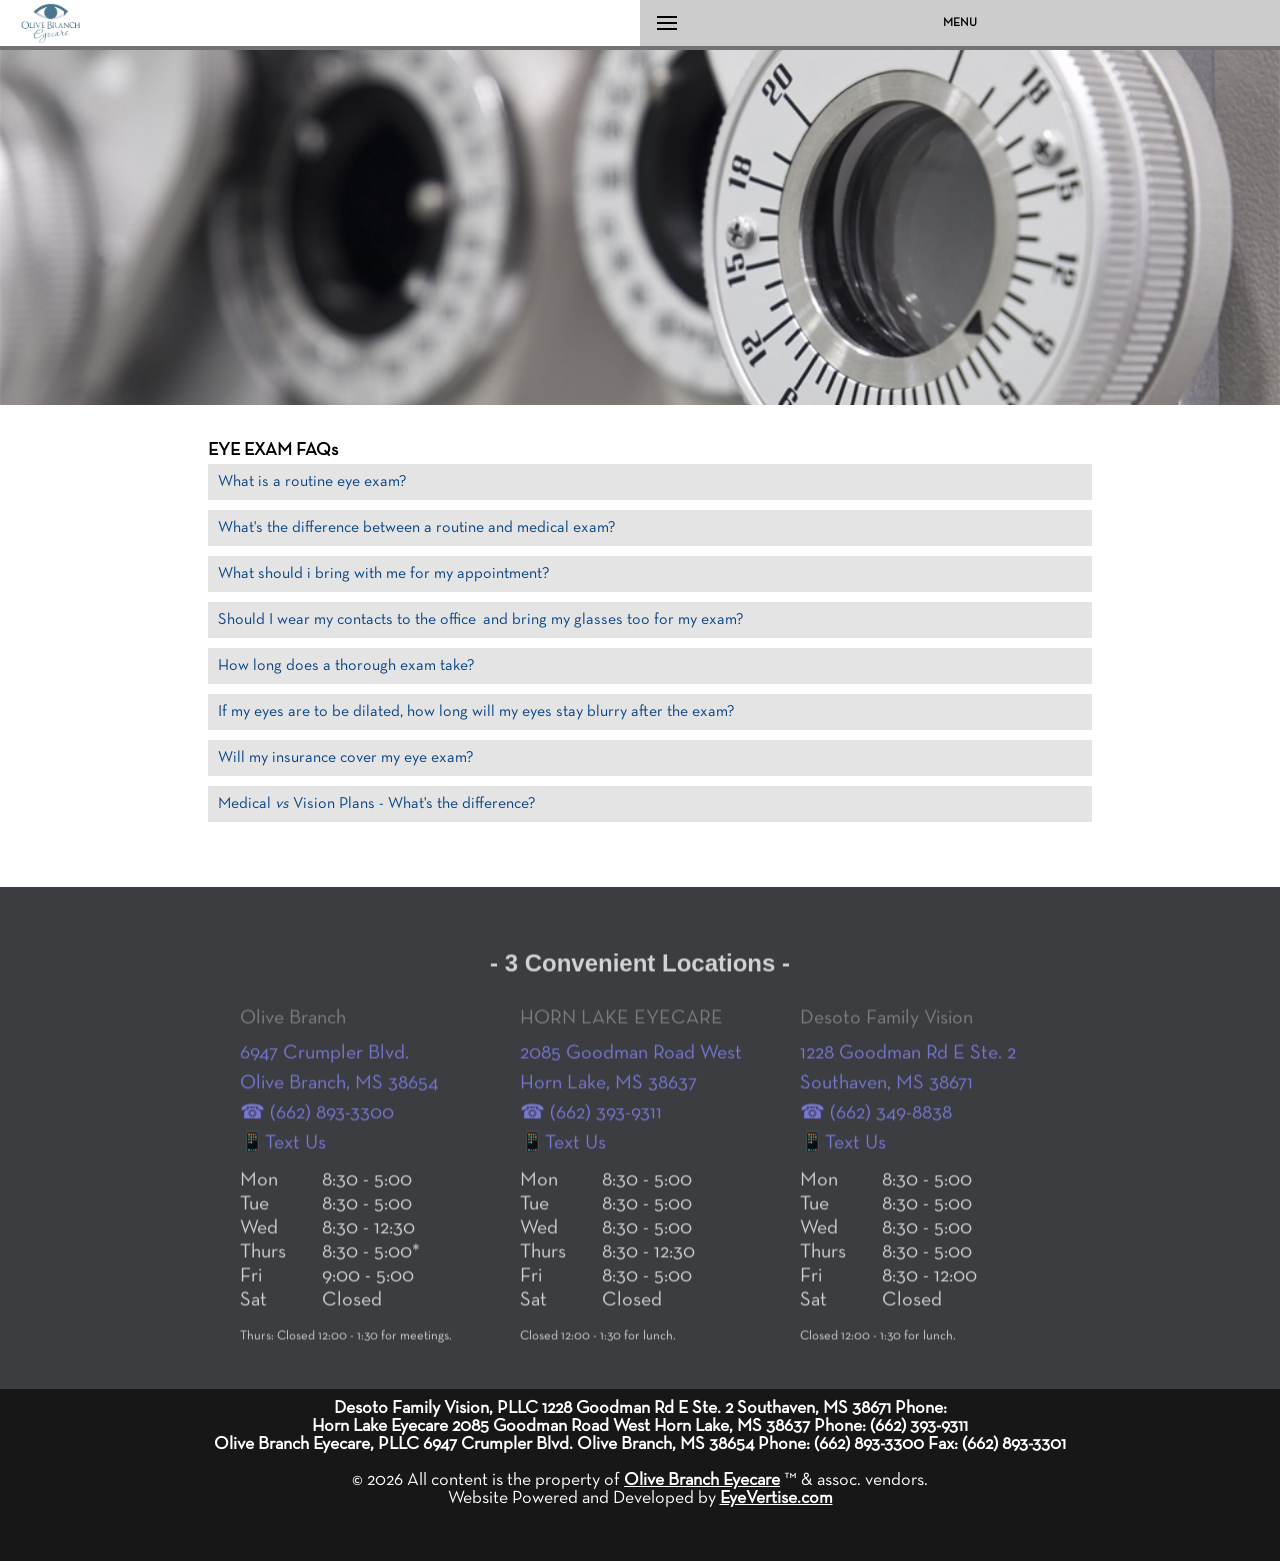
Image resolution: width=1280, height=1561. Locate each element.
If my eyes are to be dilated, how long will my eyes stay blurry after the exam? (476, 712)
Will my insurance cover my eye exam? (346, 758)
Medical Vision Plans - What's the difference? (377, 804)
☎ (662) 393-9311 (591, 1157)
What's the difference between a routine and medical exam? (417, 528)
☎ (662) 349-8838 (876, 1157)
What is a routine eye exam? (312, 482)
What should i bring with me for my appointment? (384, 574)
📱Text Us (283, 1187)
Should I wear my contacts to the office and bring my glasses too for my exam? (481, 620)
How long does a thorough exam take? (346, 666)
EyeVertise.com (776, 1498)
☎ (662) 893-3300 (317, 1157)
